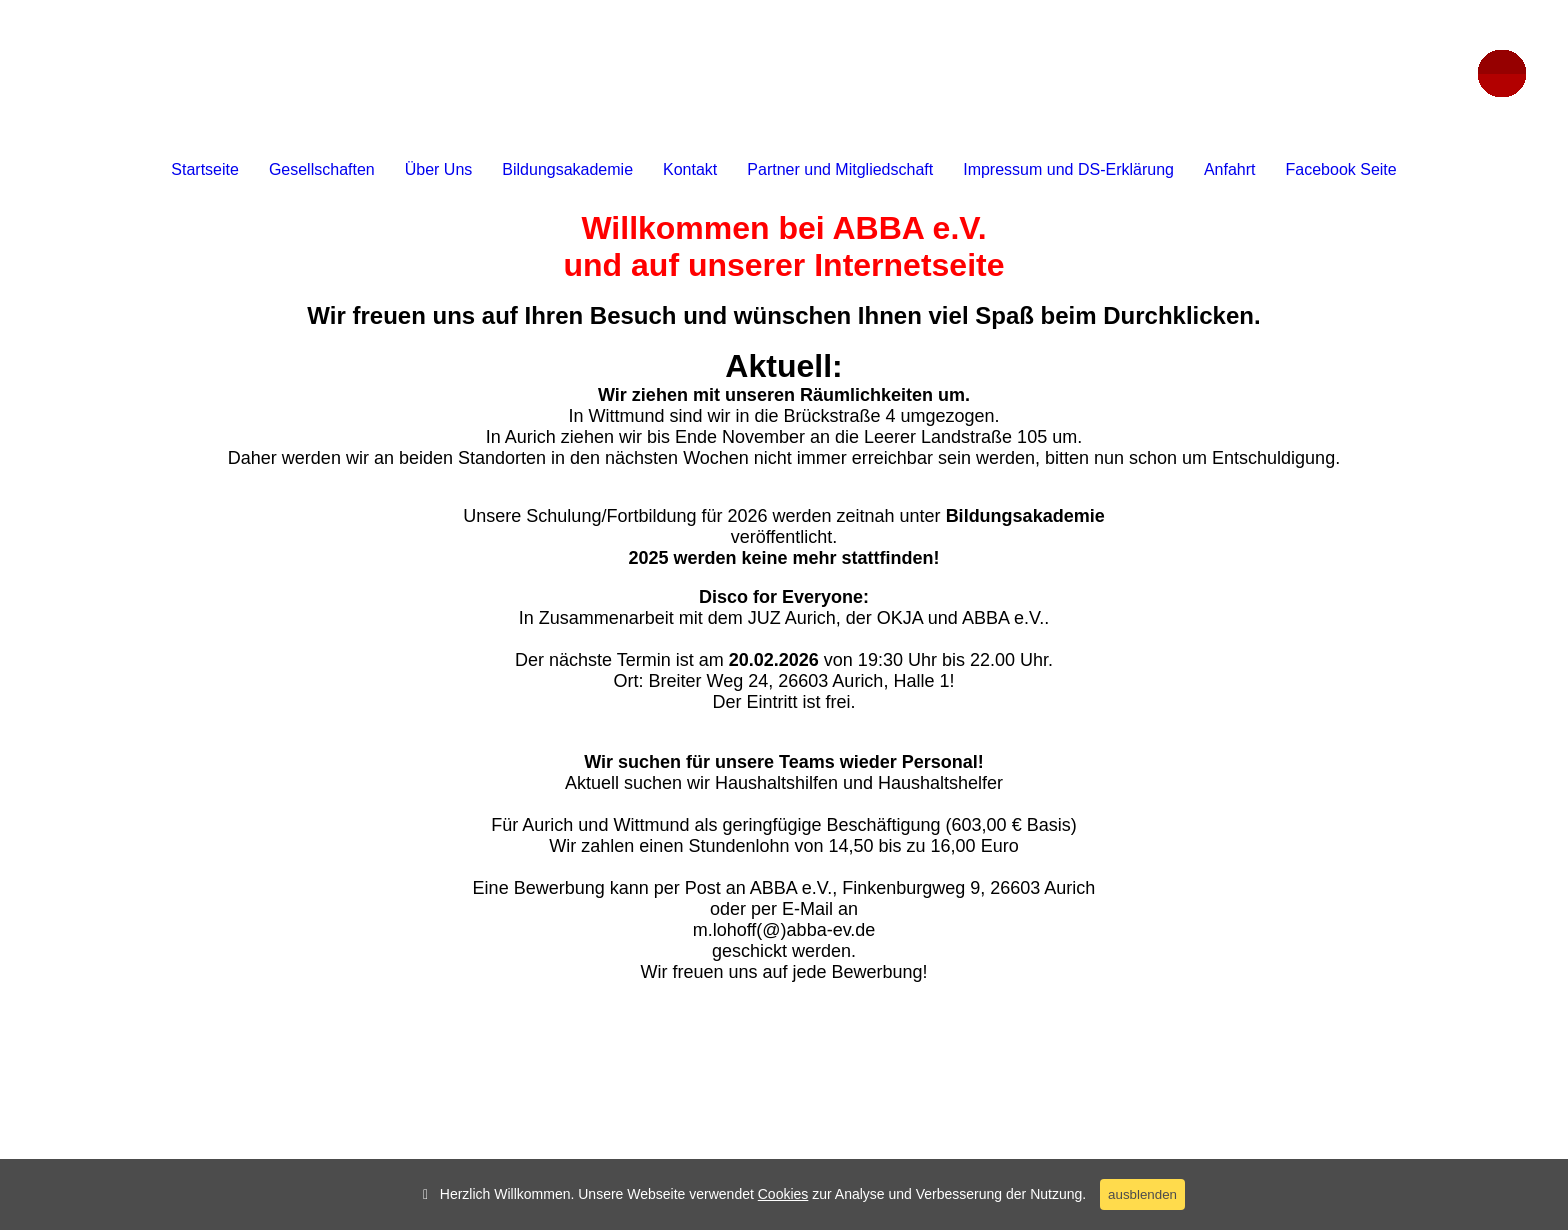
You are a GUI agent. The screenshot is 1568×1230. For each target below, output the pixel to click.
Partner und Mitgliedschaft (840, 169)
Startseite (205, 169)
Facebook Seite (1341, 169)
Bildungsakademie (567, 169)
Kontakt (690, 169)
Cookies (783, 1194)
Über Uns (439, 169)
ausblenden (1142, 1194)
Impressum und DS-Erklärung (1068, 169)
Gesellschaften (322, 169)
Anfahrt (1230, 169)
